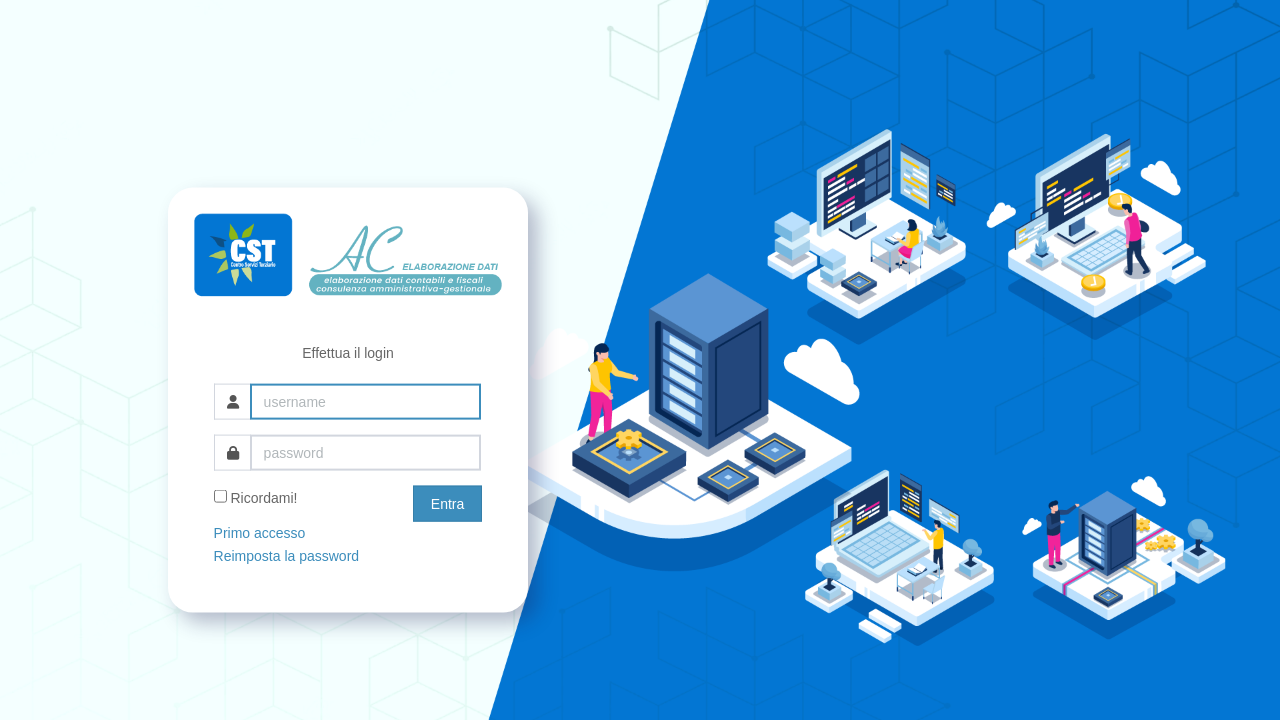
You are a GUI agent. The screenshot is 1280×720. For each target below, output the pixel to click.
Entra (447, 504)
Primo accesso (260, 533)
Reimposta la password (287, 555)
